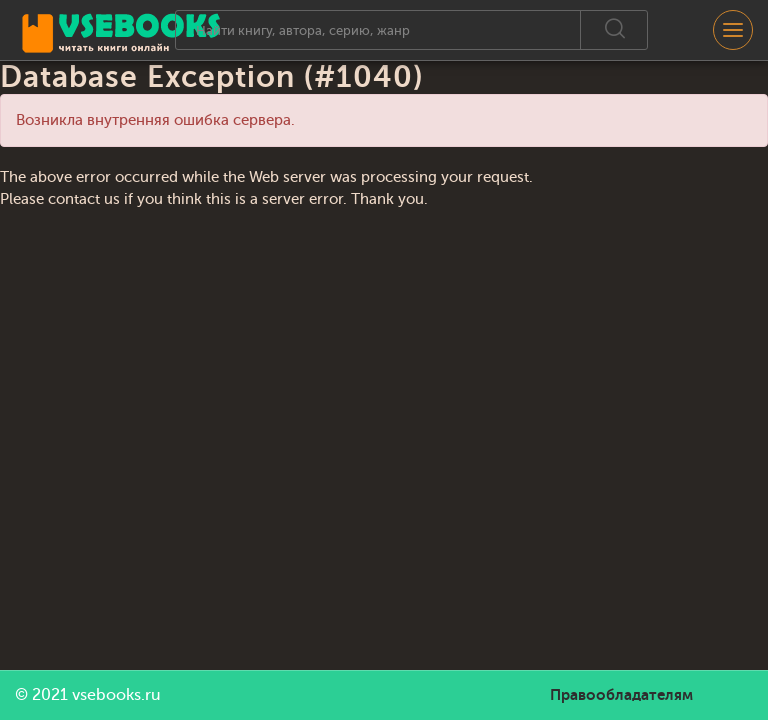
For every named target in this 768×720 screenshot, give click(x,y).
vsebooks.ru (116, 695)
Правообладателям (621, 695)
